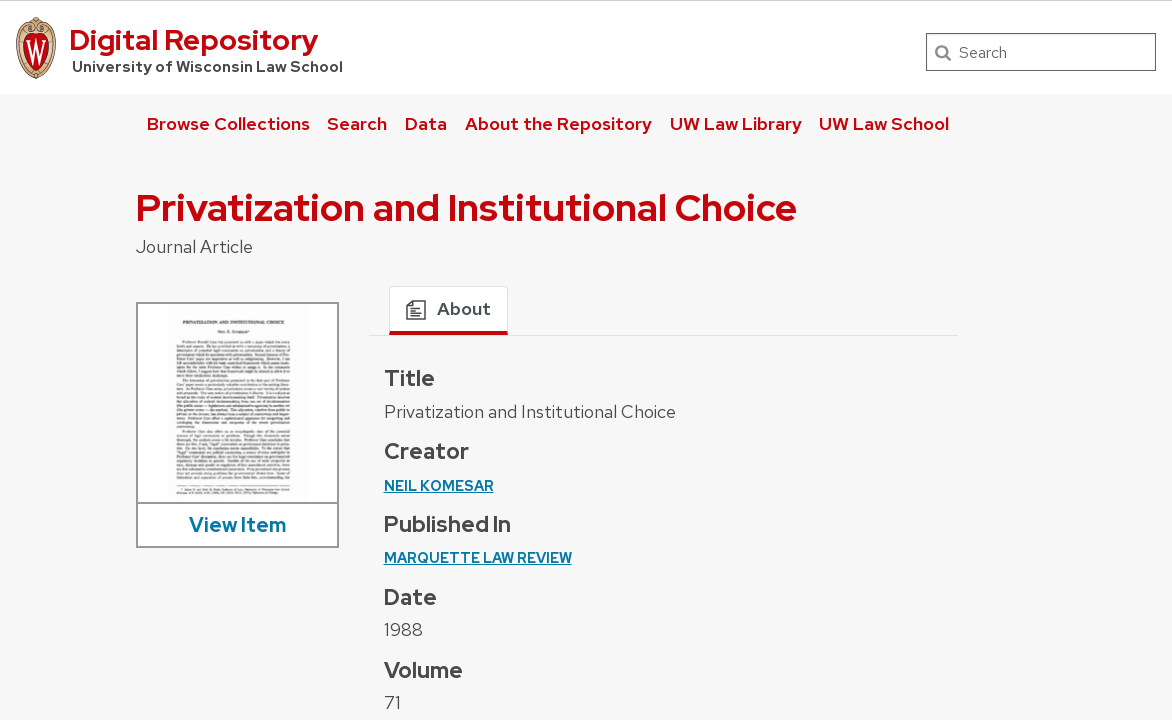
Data (426, 123)
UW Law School (884, 123)
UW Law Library (736, 123)
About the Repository (558, 123)
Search (357, 123)
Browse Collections (228, 123)
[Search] (1041, 52)
